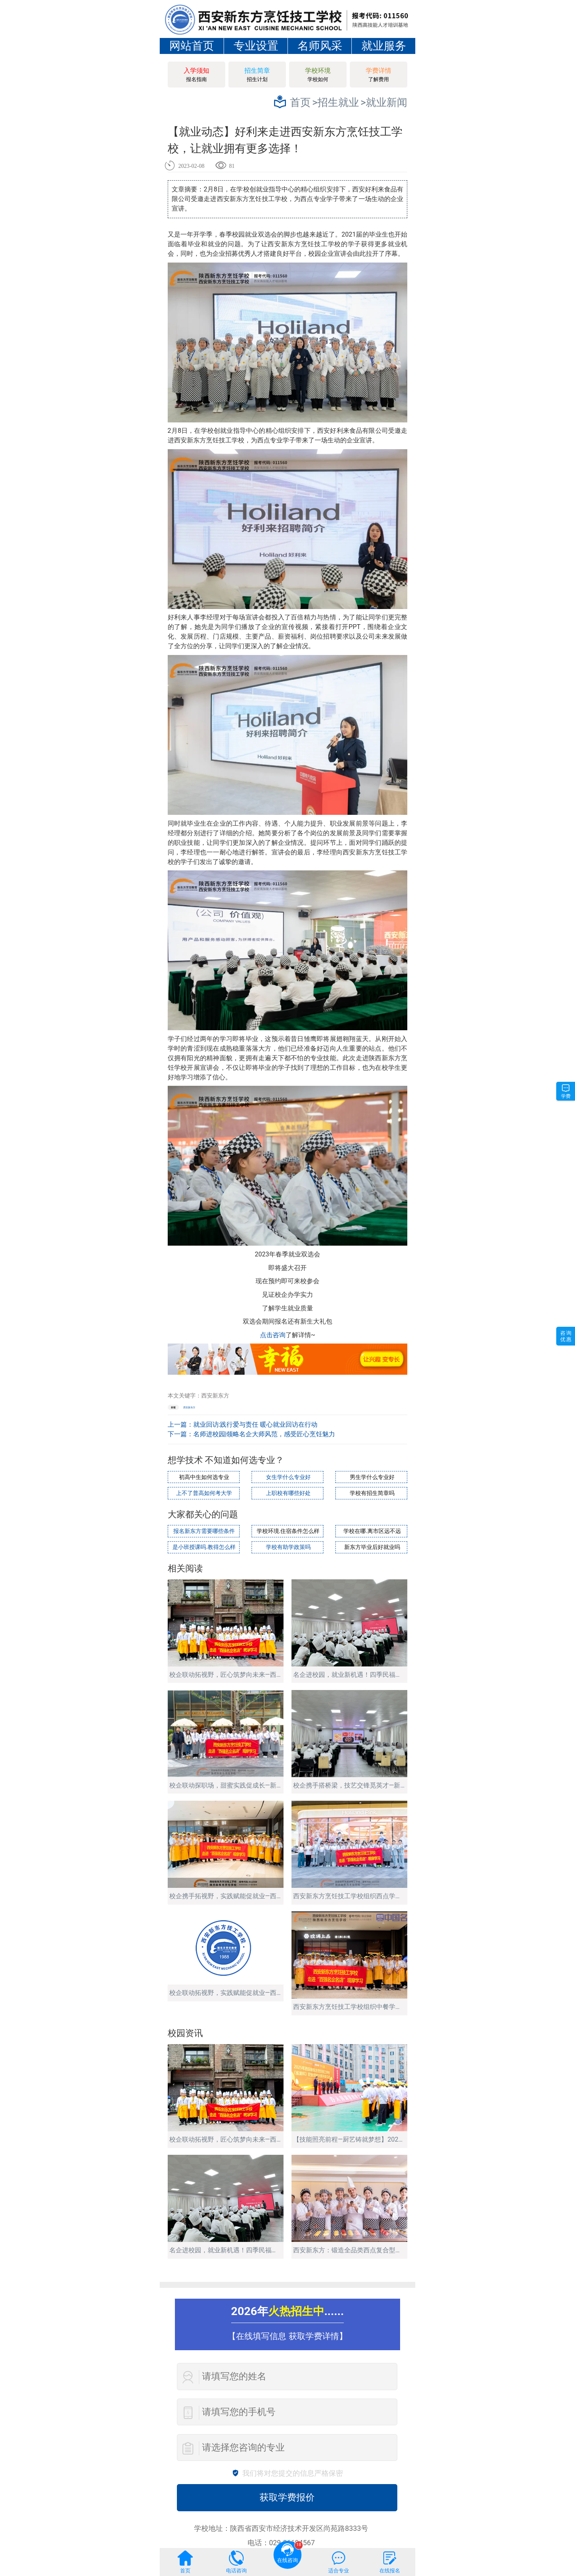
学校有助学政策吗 (287, 1544)
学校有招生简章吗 (371, 1492)
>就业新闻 (384, 102)
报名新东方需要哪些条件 (203, 1529)
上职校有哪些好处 (287, 1492)
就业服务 (383, 45)
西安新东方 (189, 1407)
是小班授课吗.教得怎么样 (203, 1544)
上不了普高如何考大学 (204, 1492)
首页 (300, 102)
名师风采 (319, 45)
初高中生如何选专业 (203, 1476)
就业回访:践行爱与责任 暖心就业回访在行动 (255, 1424)
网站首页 (191, 45)
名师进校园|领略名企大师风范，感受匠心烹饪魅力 (264, 1434)
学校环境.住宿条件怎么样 (287, 1529)
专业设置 (256, 45)
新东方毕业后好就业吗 (371, 1544)
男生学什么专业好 (371, 1476)
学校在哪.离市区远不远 (371, 1529)
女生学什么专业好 (287, 1476)
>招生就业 (335, 102)
